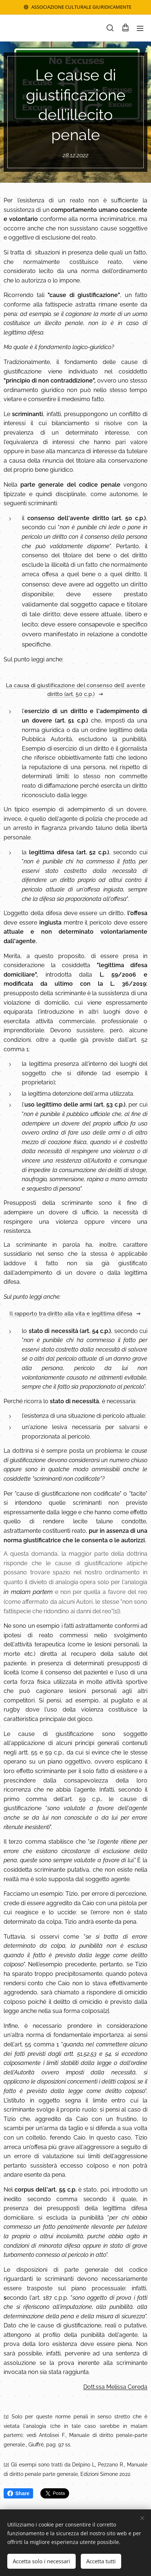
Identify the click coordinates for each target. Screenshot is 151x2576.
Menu (140, 28)
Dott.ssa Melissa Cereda (115, 2386)
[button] (110, 28)
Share (18, 2493)
